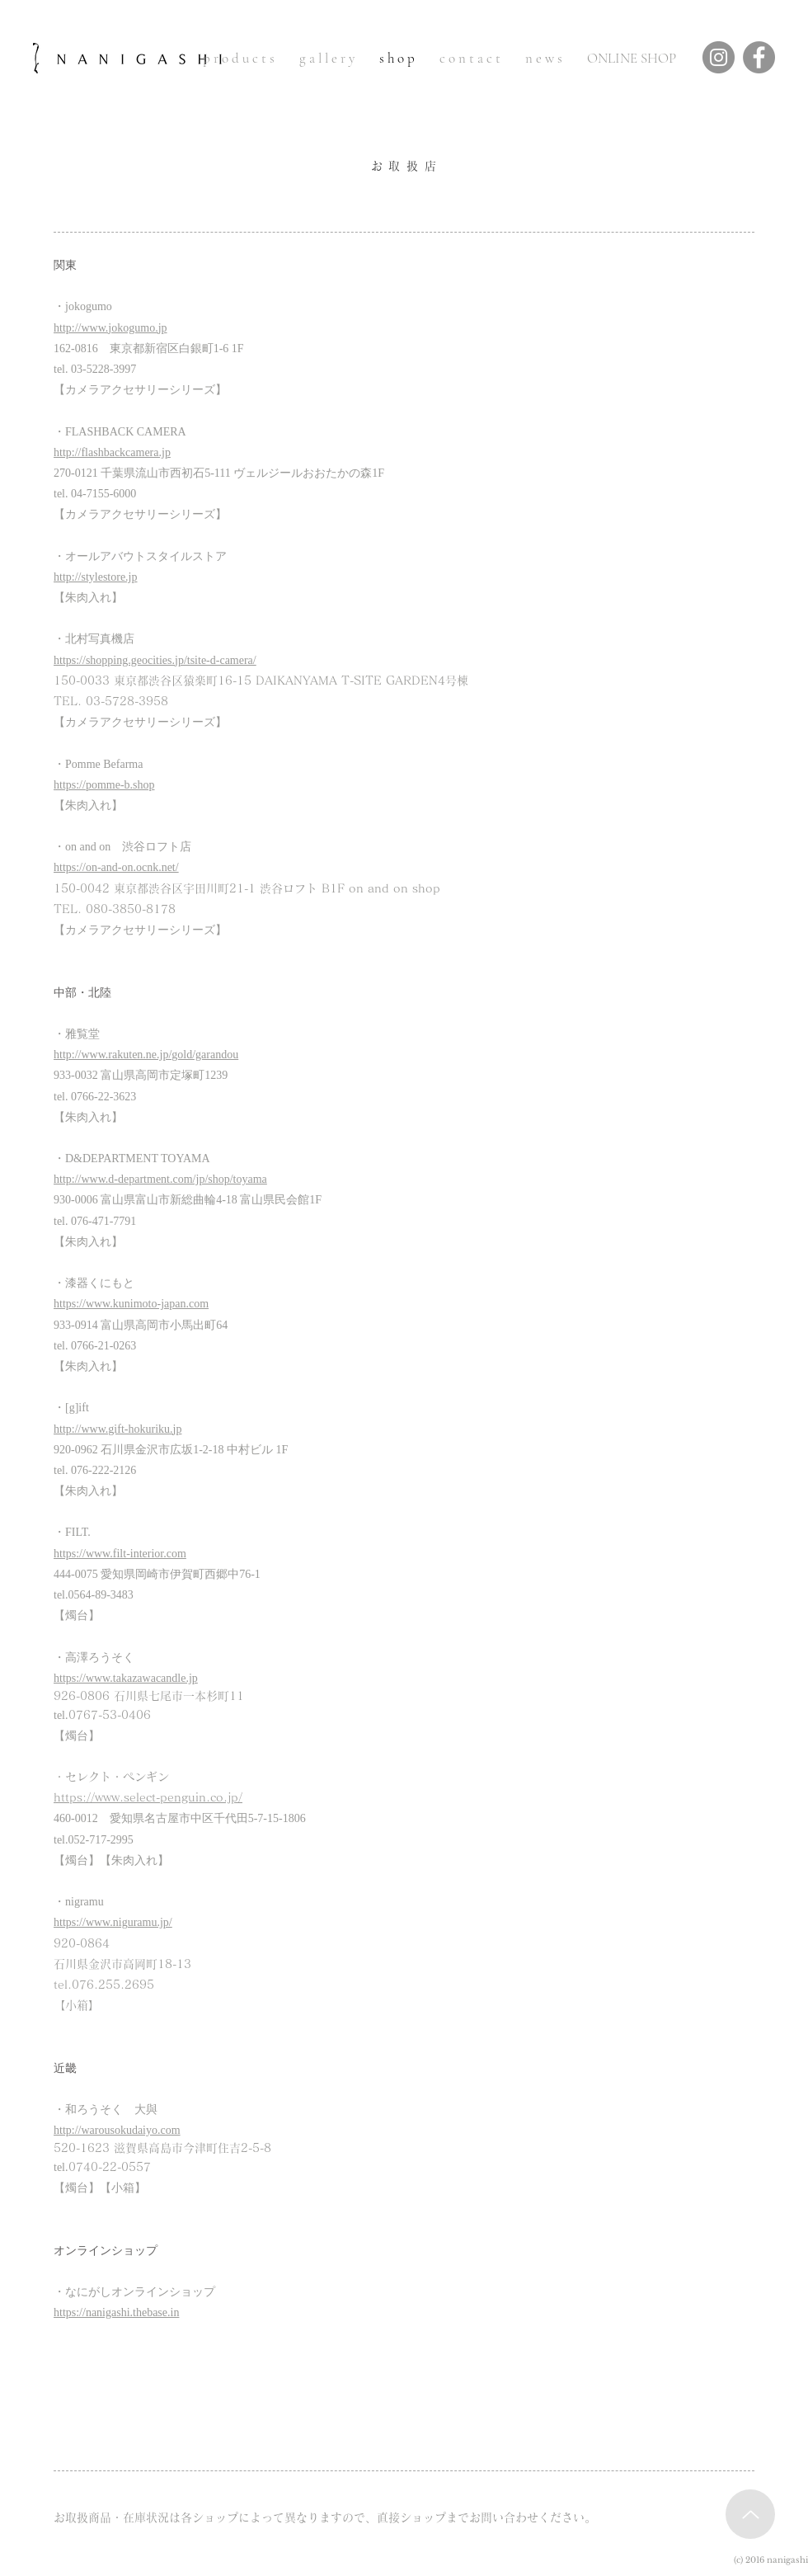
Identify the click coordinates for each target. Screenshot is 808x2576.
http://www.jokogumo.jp (110, 328)
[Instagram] (718, 57)
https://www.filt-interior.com (120, 1553)
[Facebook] (759, 57)
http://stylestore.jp (96, 577)
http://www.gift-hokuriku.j (115, 1429)
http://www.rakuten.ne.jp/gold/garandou (146, 1054)
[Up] (750, 2514)
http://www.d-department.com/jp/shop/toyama (160, 1179)
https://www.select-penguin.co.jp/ (148, 1797)
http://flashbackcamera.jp (112, 452)
